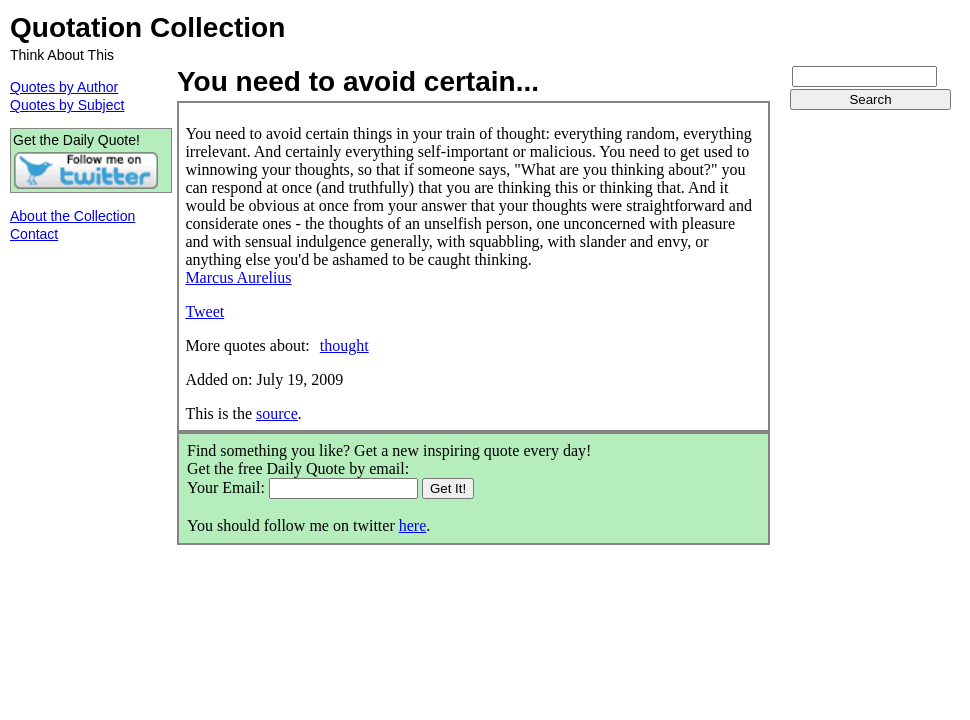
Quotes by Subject (67, 105)
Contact (34, 234)
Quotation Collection (147, 27)
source (277, 413)
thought (344, 345)
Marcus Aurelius (238, 277)
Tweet (204, 311)
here (413, 525)
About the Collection (72, 216)
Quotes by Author (64, 87)
